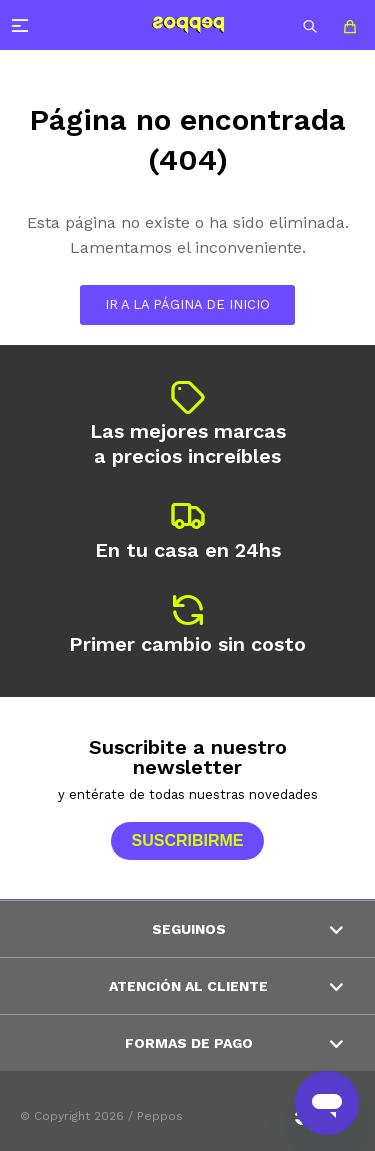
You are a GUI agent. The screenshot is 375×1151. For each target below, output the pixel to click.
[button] (310, 25)
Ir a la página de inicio (187, 304)
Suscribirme (187, 840)
